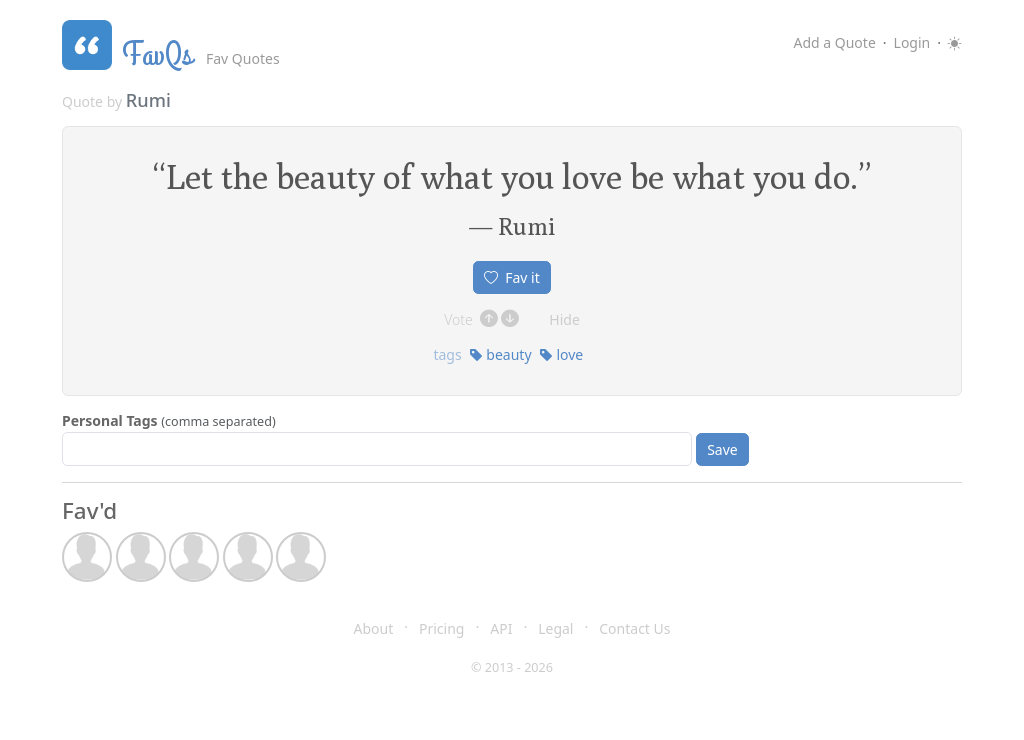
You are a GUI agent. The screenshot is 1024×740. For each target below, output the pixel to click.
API (501, 628)
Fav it (512, 277)
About (374, 628)
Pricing (441, 628)
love (561, 354)
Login (912, 42)
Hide (564, 319)
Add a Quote (834, 42)
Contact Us (634, 628)
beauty (500, 354)
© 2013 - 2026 (512, 667)
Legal (555, 628)
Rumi (148, 100)
